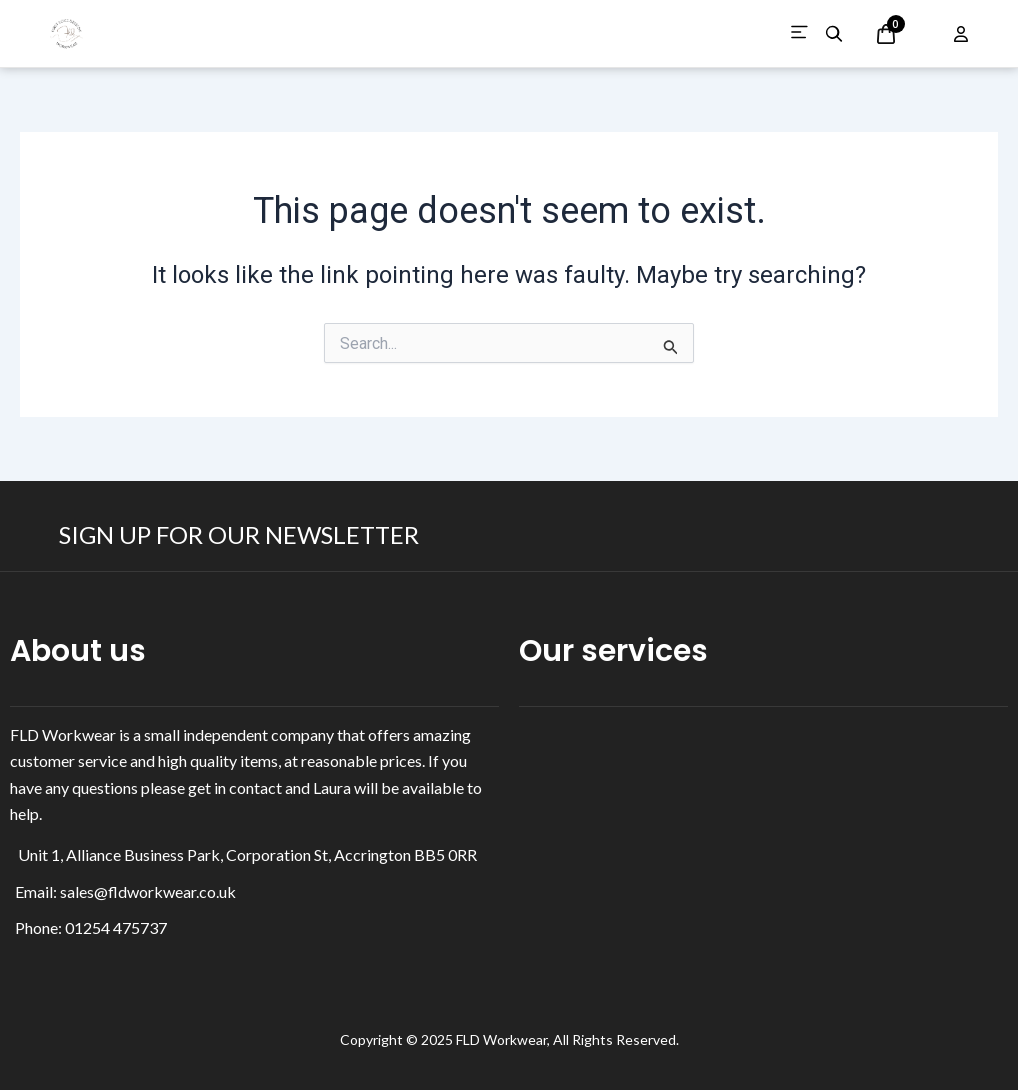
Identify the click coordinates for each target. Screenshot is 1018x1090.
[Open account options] (961, 34)
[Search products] (834, 34)
